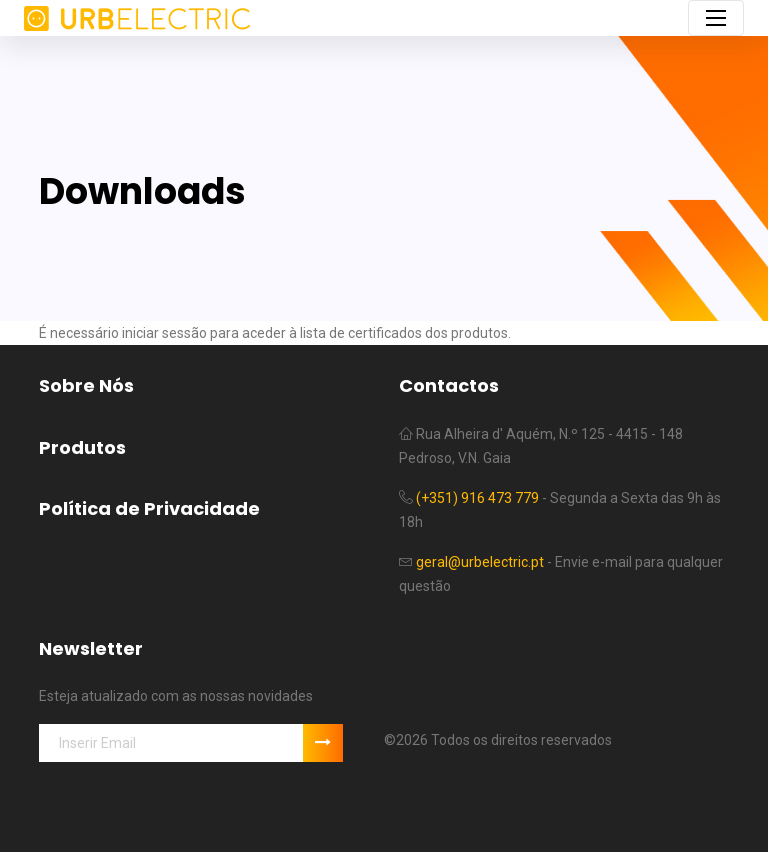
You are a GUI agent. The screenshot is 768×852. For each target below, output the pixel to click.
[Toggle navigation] (716, 18)
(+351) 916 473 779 (477, 498)
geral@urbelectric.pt (480, 562)
